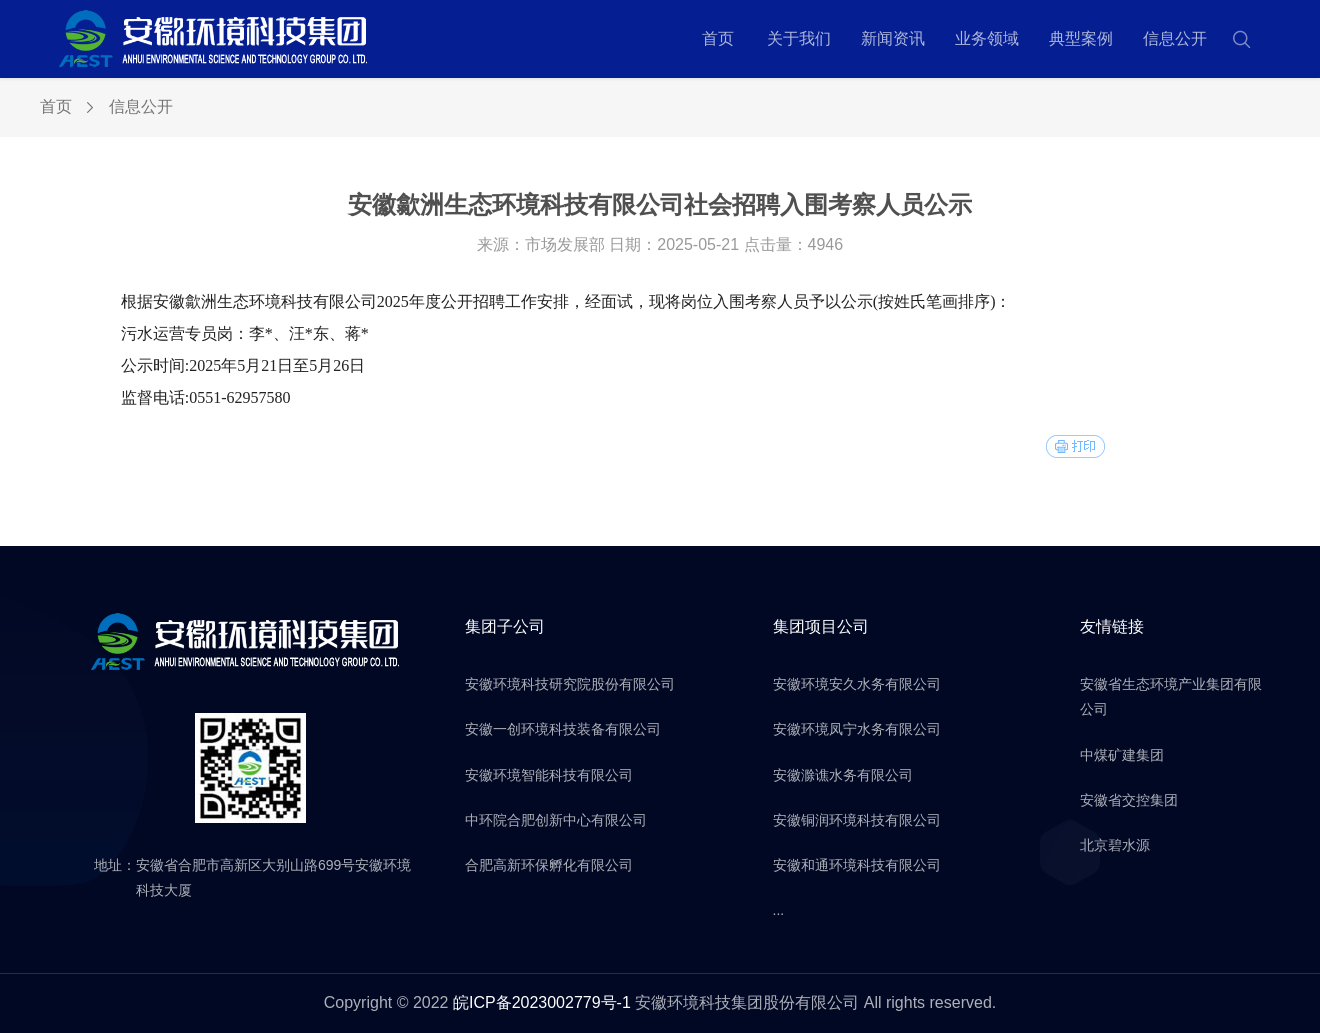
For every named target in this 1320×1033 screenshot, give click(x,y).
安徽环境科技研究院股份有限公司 (570, 684)
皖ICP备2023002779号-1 (542, 1002)
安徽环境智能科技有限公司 (549, 775)
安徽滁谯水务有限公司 (843, 775)
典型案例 (1081, 38)
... (779, 910)
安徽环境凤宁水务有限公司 (857, 729)
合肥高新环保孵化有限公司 (549, 865)
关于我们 (799, 38)
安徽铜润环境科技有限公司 (857, 820)
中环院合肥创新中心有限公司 (556, 820)
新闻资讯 (893, 38)
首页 (718, 38)
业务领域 (987, 38)
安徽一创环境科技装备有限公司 (563, 729)
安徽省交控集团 (1129, 800)
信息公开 (1175, 38)
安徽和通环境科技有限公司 (857, 865)
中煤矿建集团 (1122, 755)
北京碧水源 (1115, 845)
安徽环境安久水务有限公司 (857, 684)
